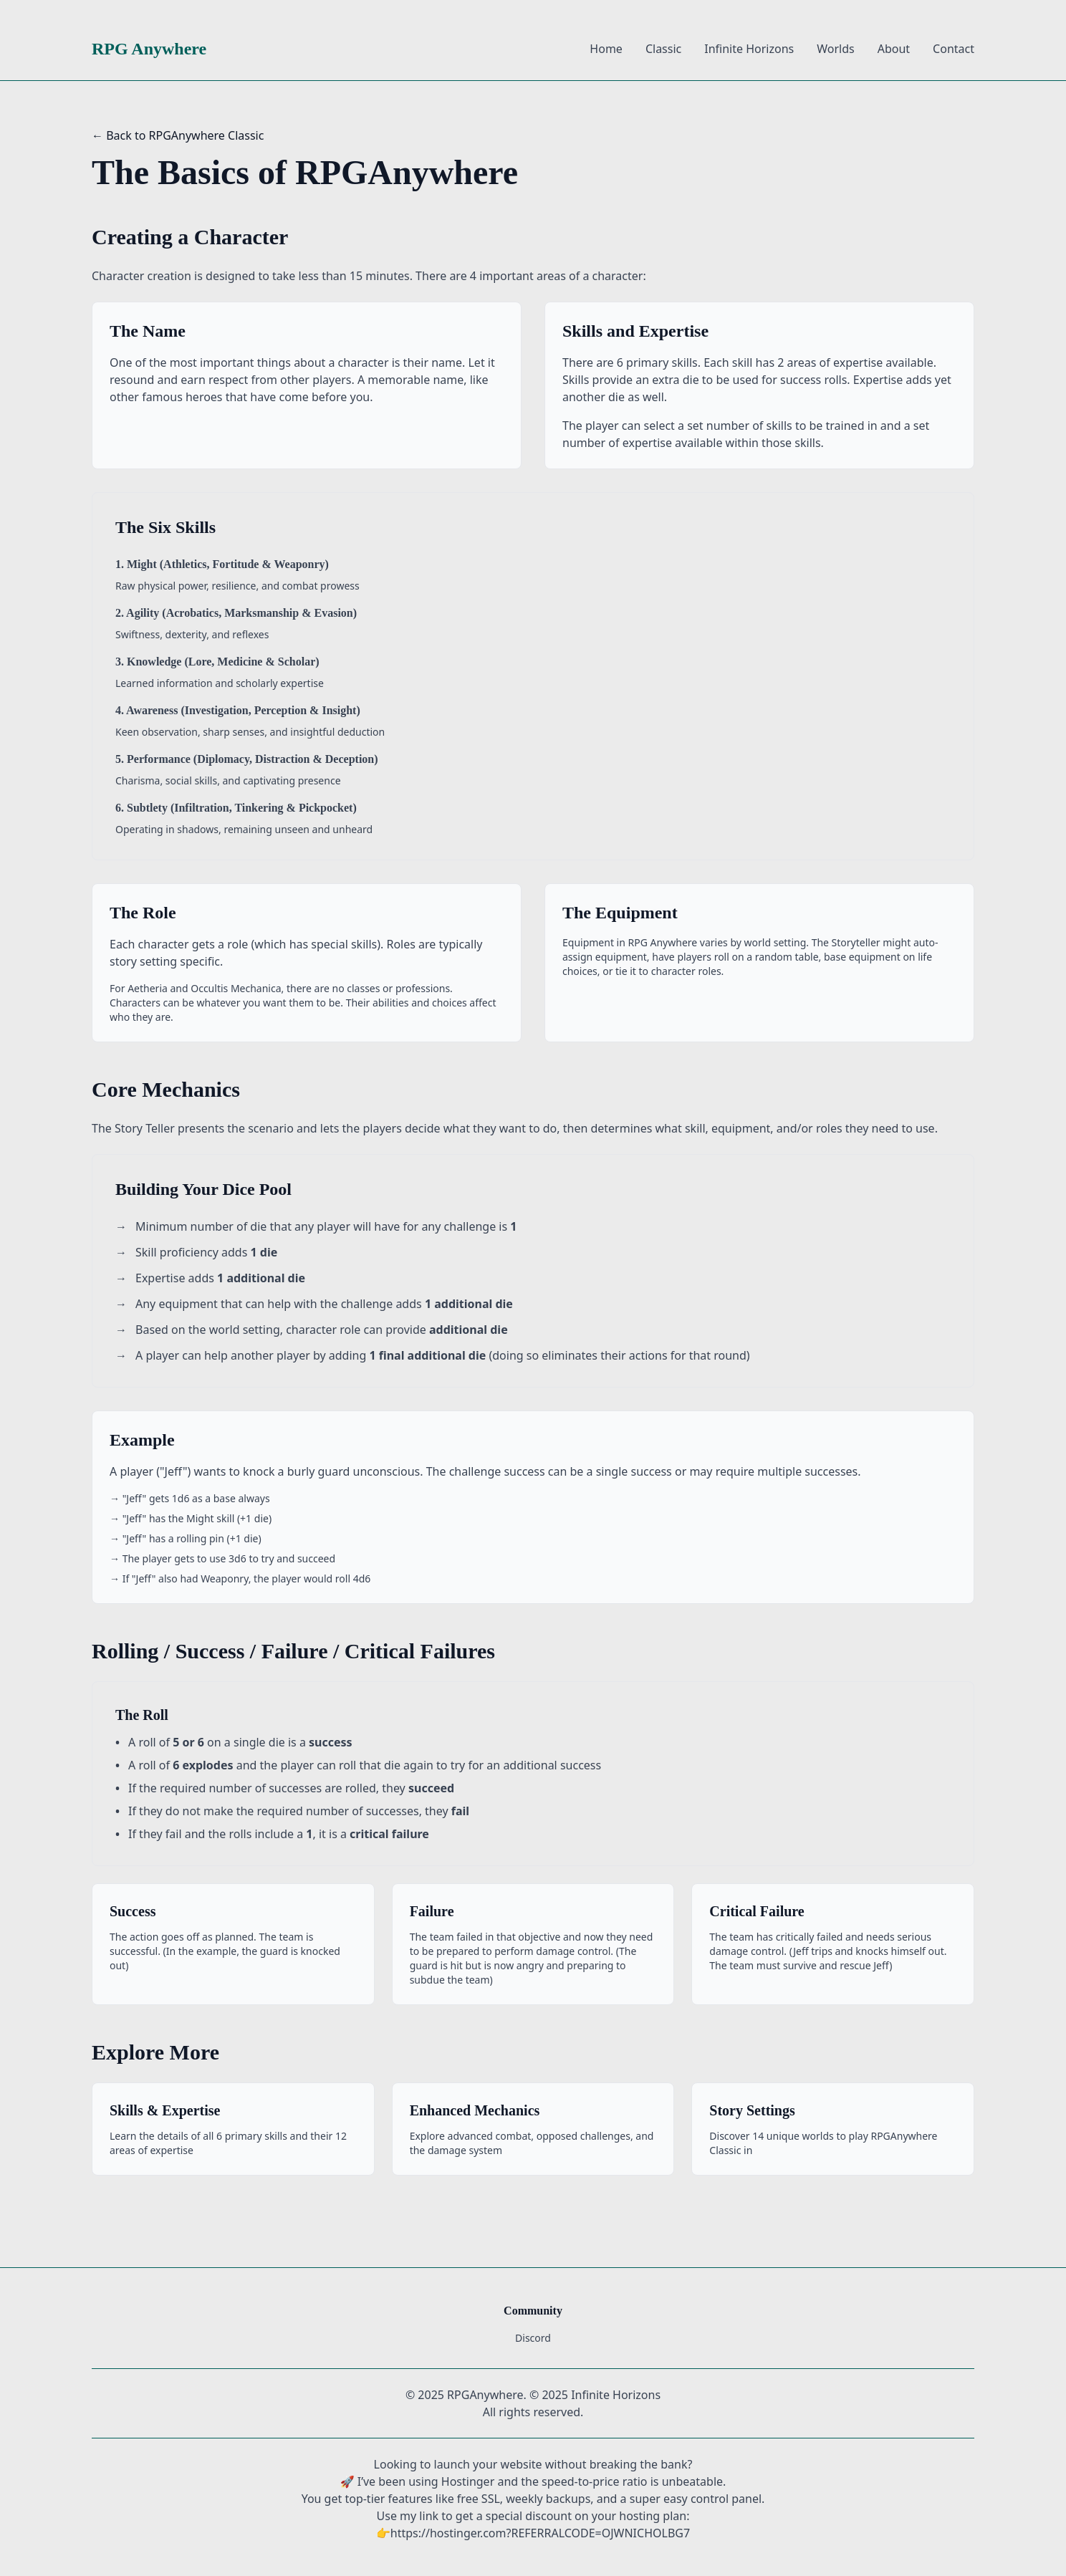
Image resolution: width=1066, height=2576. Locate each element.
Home (606, 49)
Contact (953, 49)
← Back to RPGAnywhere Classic (178, 135)
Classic (663, 49)
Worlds (835, 49)
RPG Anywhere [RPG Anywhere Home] (149, 48)
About (894, 49)
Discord (533, 2338)
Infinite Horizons (749, 49)
